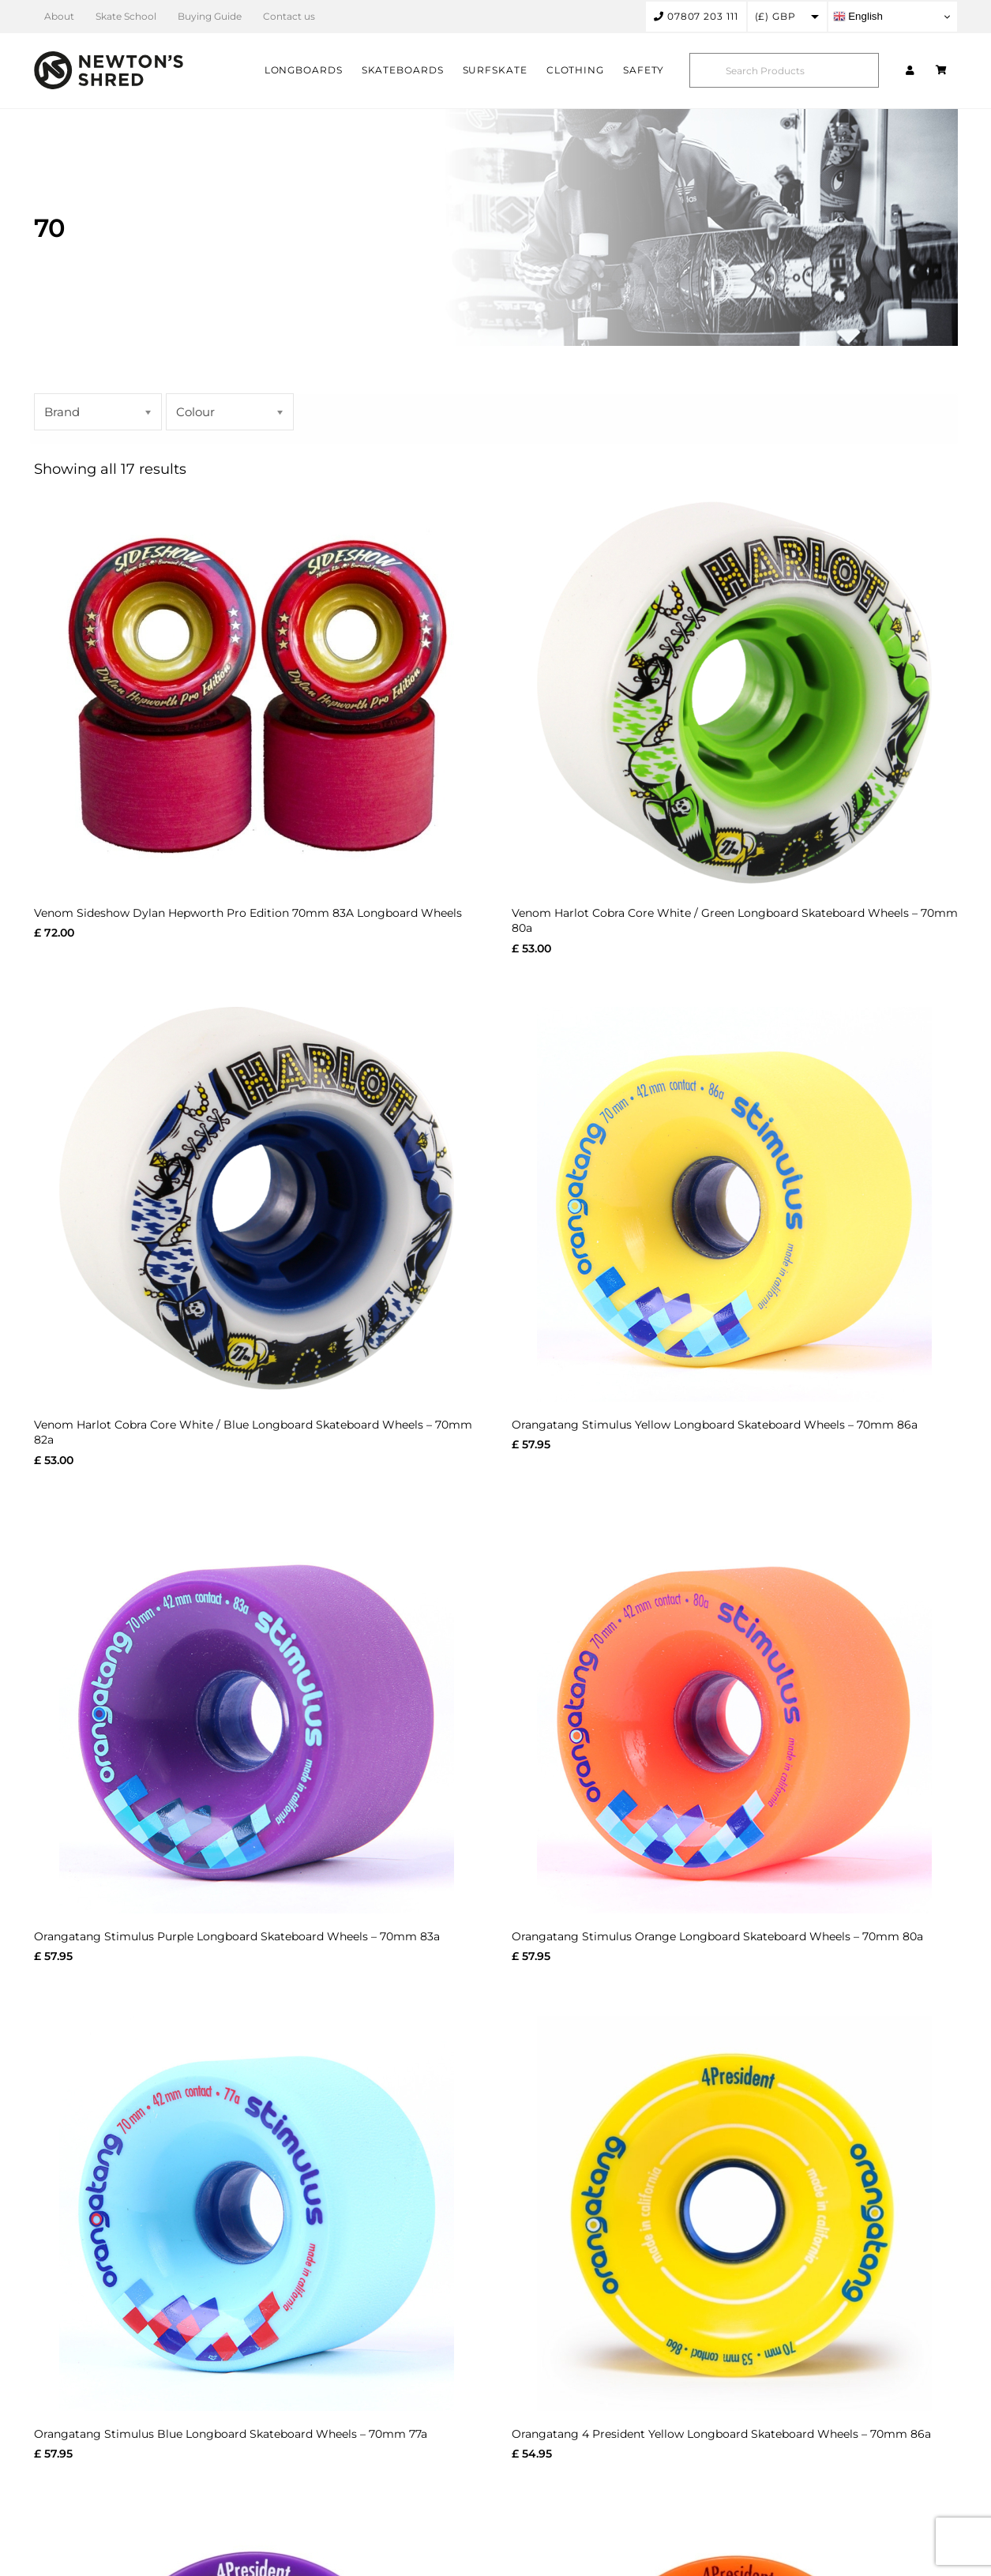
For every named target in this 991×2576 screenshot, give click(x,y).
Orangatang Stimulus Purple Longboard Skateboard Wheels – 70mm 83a (237, 1936)
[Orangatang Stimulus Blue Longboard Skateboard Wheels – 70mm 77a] (257, 2213)
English (858, 16)
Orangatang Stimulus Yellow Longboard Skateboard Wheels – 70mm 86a (715, 1425)
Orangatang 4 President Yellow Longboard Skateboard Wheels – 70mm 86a (721, 2434)
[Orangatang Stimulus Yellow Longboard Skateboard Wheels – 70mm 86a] (735, 1204)
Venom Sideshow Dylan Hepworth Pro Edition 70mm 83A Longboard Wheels (248, 913)
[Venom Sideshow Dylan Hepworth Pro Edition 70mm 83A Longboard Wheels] (257, 692)
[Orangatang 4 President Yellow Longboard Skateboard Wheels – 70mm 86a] (735, 2213)
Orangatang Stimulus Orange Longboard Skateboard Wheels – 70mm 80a (717, 1936)
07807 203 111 (696, 16)
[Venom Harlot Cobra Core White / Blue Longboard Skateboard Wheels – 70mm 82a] (257, 1204)
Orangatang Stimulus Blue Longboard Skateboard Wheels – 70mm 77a (230, 2434)
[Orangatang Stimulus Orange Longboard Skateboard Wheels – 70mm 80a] (735, 1716)
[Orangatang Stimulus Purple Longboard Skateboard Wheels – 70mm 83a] (257, 1716)
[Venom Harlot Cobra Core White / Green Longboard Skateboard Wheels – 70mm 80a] (735, 692)
